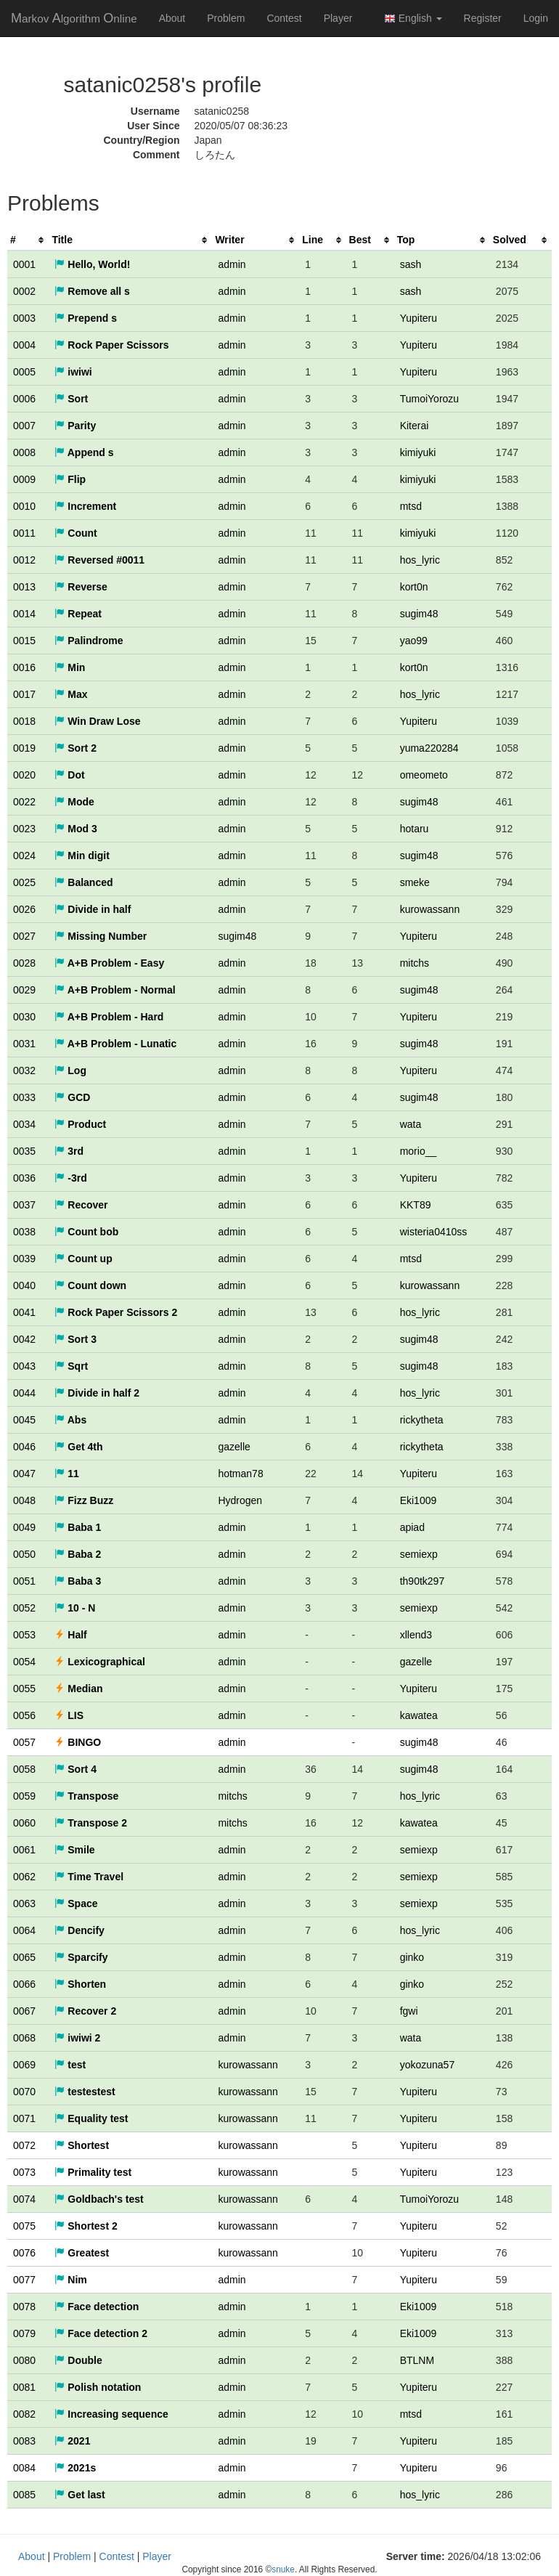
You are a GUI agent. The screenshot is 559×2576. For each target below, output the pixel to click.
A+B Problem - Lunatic (115, 1043)
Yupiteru (418, 318)
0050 (24, 1554)
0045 (24, 1420)
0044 (24, 1393)
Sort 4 (75, 1769)
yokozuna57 (427, 2065)
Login (535, 18)
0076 (24, 2253)
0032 (24, 1070)
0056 (24, 1715)
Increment (85, 506)
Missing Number (100, 936)
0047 (24, 1473)
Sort (71, 399)
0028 (24, 963)
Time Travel (88, 1876)
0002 (24, 291)
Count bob (86, 1232)
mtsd (411, 506)
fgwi (409, 2011)
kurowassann (430, 909)
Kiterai (414, 425)
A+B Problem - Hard (108, 1017)
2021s (75, 2468)
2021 (72, 2441)
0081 (24, 2387)
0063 (24, 1903)
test (70, 2065)
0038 (24, 1232)
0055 (24, 1688)
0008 (24, 452)
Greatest (81, 2253)
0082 (24, 2414)
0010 (24, 506)
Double (78, 2360)
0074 (24, 2199)
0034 (24, 1124)
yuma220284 (429, 748)
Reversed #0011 (99, 560)
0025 (24, 882)
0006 (24, 399)
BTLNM (417, 2360)
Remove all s (92, 291)
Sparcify (80, 1957)
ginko (412, 1957)
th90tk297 (422, 1581)
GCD (72, 1097)
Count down (90, 1285)
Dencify (79, 1930)
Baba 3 (77, 1581)
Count (75, 533)
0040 (24, 1285)
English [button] (413, 18)
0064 (24, 1930)
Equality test (91, 2118)
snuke (283, 2569)
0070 (24, 2091)
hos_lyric (420, 560)
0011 (24, 533)
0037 (24, 1205)
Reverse (80, 587)
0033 (24, 1097)
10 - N (74, 1608)
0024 (24, 855)
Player (338, 18)
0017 (24, 694)
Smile (74, 1850)
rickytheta (422, 1420)
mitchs (414, 963)
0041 (24, 1312)
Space (75, 1903)
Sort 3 (75, 1339)
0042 (24, 1339)
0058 (24, 1769)
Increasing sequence (111, 2414)
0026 (24, 909)
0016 (24, 667)
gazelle (234, 1446)
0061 (24, 1850)
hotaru (414, 828)
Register (483, 18)
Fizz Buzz (83, 1500)
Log (70, 1070)
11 (66, 1473)
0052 (24, 1608)
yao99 (414, 640)
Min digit (81, 855)
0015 (24, 640)
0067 (24, 2011)
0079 (24, 2333)
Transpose (86, 1796)
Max (70, 694)
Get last (79, 2494)
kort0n (414, 587)
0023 (24, 828)
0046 (24, 1446)
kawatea (419, 1715)
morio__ (418, 1151)
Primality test (92, 2172)
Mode (74, 802)
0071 (24, 2118)
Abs (70, 1420)
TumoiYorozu (429, 399)
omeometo (424, 775)
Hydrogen (240, 1500)
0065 (24, 1957)
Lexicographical (99, 1661)
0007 (24, 425)
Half (70, 1635)
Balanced (83, 882)
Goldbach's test (98, 2199)
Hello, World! (92, 264)
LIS (68, 1715)
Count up (83, 1258)
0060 (24, 1823)
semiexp (419, 1554)
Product (80, 1124)
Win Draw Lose (97, 721)
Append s (83, 452)
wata (411, 1124)
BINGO (77, 1742)
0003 (24, 318)
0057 (24, 1742)
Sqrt (71, 1366)
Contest (283, 18)
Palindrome (88, 640)
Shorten (80, 1984)
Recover (80, 1205)
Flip (70, 479)
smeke (415, 882)
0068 (24, 2038)
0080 (24, 2360)
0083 (24, 2441)
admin (231, 264)
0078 (24, 2306)
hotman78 (240, 1473)
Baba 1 (77, 1527)
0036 (24, 1178)
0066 (24, 1984)
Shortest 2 (85, 2226)
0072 (24, 2145)
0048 (24, 1500)
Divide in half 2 (96, 1393)
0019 (24, 748)
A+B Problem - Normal (114, 990)
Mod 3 (75, 828)
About (172, 18)
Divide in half (92, 909)
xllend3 (416, 1635)
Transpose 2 (90, 1823)
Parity (75, 425)
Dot (69, 775)
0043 (24, 1366)
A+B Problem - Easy (109, 963)
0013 (24, 587)
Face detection (96, 2306)
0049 (24, 1527)
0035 (24, 1151)
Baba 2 (77, 1554)
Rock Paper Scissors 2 (115, 1312)
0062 (24, 1876)
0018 (24, 721)
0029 (24, 990)
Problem (226, 18)
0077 (24, 2280)
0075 (24, 2226)
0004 (24, 345)
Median (78, 1688)
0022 (24, 802)
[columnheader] (28, 240)
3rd (68, 1151)
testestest (84, 2091)
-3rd (70, 1178)
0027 (24, 936)
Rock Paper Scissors (111, 345)
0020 (24, 775)
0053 (24, 1635)
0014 (24, 613)
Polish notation (97, 2387)
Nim (70, 2280)
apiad (412, 1527)
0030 (24, 1017)
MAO (74, 18)
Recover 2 (85, 2011)
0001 (24, 264)
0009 (24, 479)
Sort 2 (75, 748)
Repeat (78, 613)
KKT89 (415, 1205)
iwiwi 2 (77, 2038)
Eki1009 (418, 1500)
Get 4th (78, 1446)
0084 (24, 2468)
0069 (24, 2065)
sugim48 (419, 613)
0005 (24, 372)
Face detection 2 (100, 2333)
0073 (24, 2172)
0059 (24, 1796)
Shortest (81, 2145)
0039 (24, 1258)
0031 (24, 1043)
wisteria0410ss (434, 1232)
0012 (24, 560)
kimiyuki (418, 452)
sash (411, 264)
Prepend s (85, 318)
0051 (24, 1581)
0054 (24, 1661)
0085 (24, 2494)
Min (69, 667)
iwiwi (72, 372)
